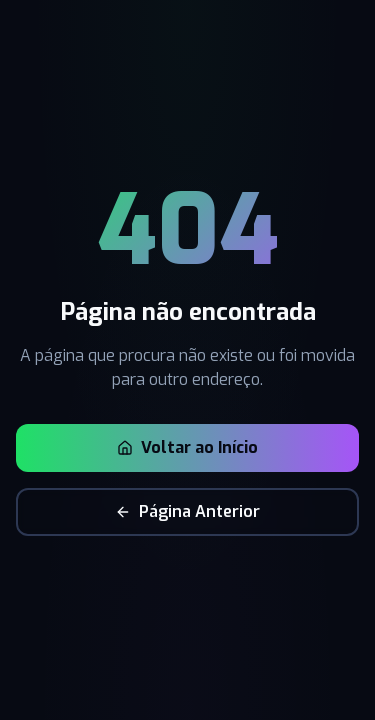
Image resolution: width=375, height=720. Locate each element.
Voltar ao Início (187, 447)
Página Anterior (187, 511)
